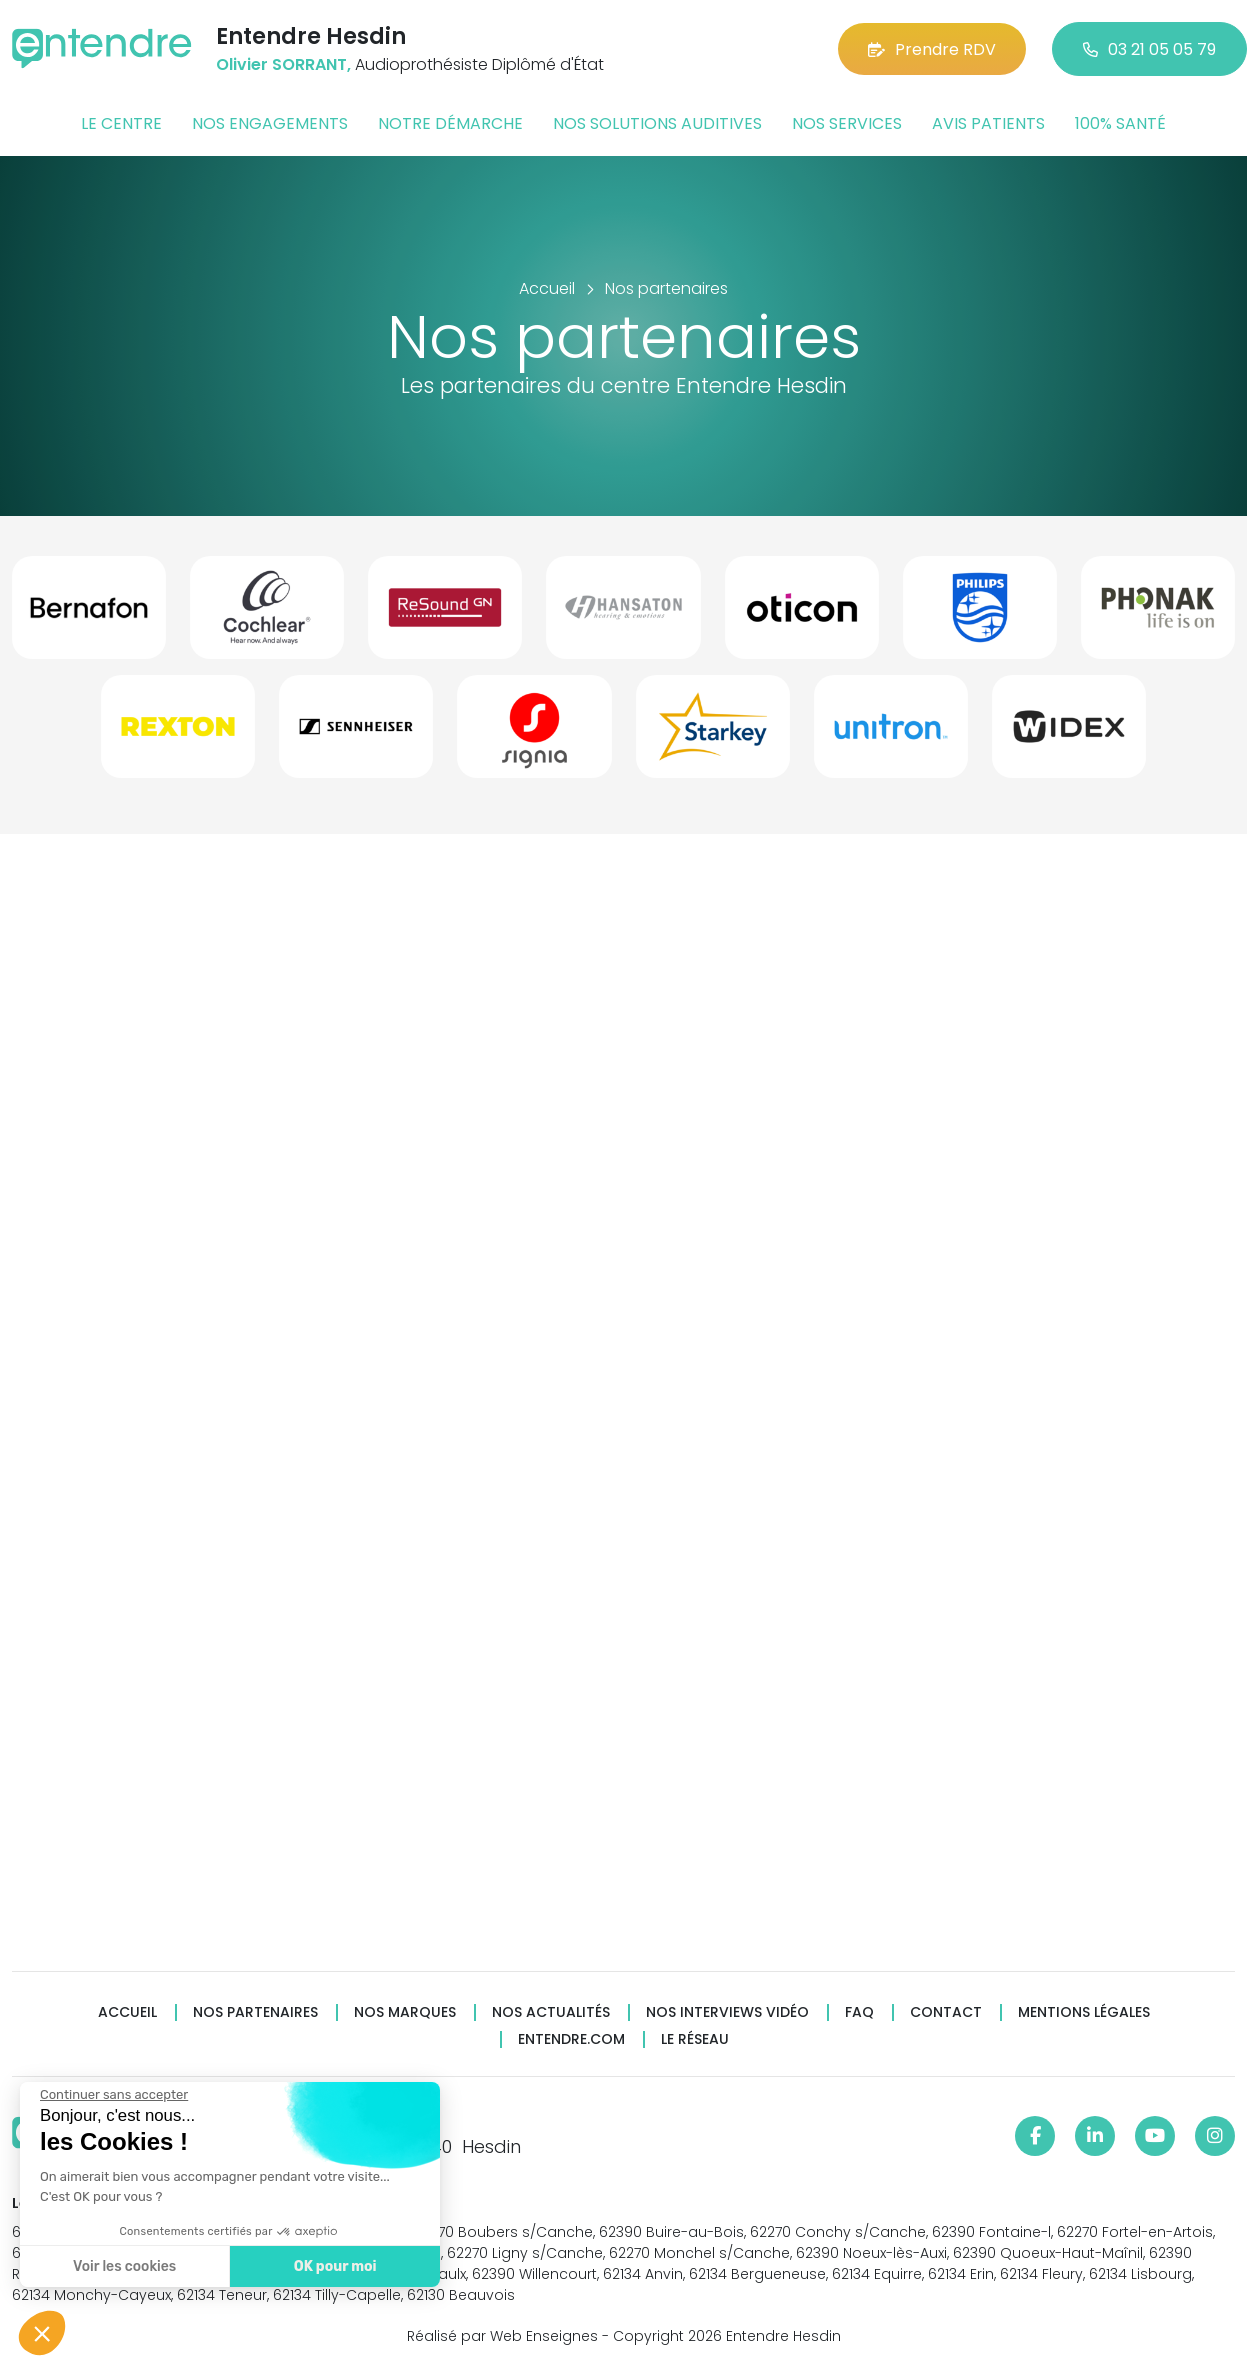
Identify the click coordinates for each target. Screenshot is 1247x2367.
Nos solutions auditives (657, 123)
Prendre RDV (932, 49)
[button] (42, 2333)
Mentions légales (1084, 2012)
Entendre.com (571, 2039)
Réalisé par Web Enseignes (502, 2336)
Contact (946, 2012)
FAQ (859, 2012)
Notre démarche (450, 123)
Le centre (121, 123)
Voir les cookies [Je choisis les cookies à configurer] (123, 2266)
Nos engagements (270, 123)
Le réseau (695, 2039)
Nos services (847, 123)
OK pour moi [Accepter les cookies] (334, 2266)
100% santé (1120, 123)
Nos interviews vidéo (727, 2012)
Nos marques (405, 2012)
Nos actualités (551, 2012)
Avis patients (988, 123)
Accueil (127, 2012)
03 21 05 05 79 (1149, 49)
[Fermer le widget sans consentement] (113, 2095)
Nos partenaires (255, 2012)
